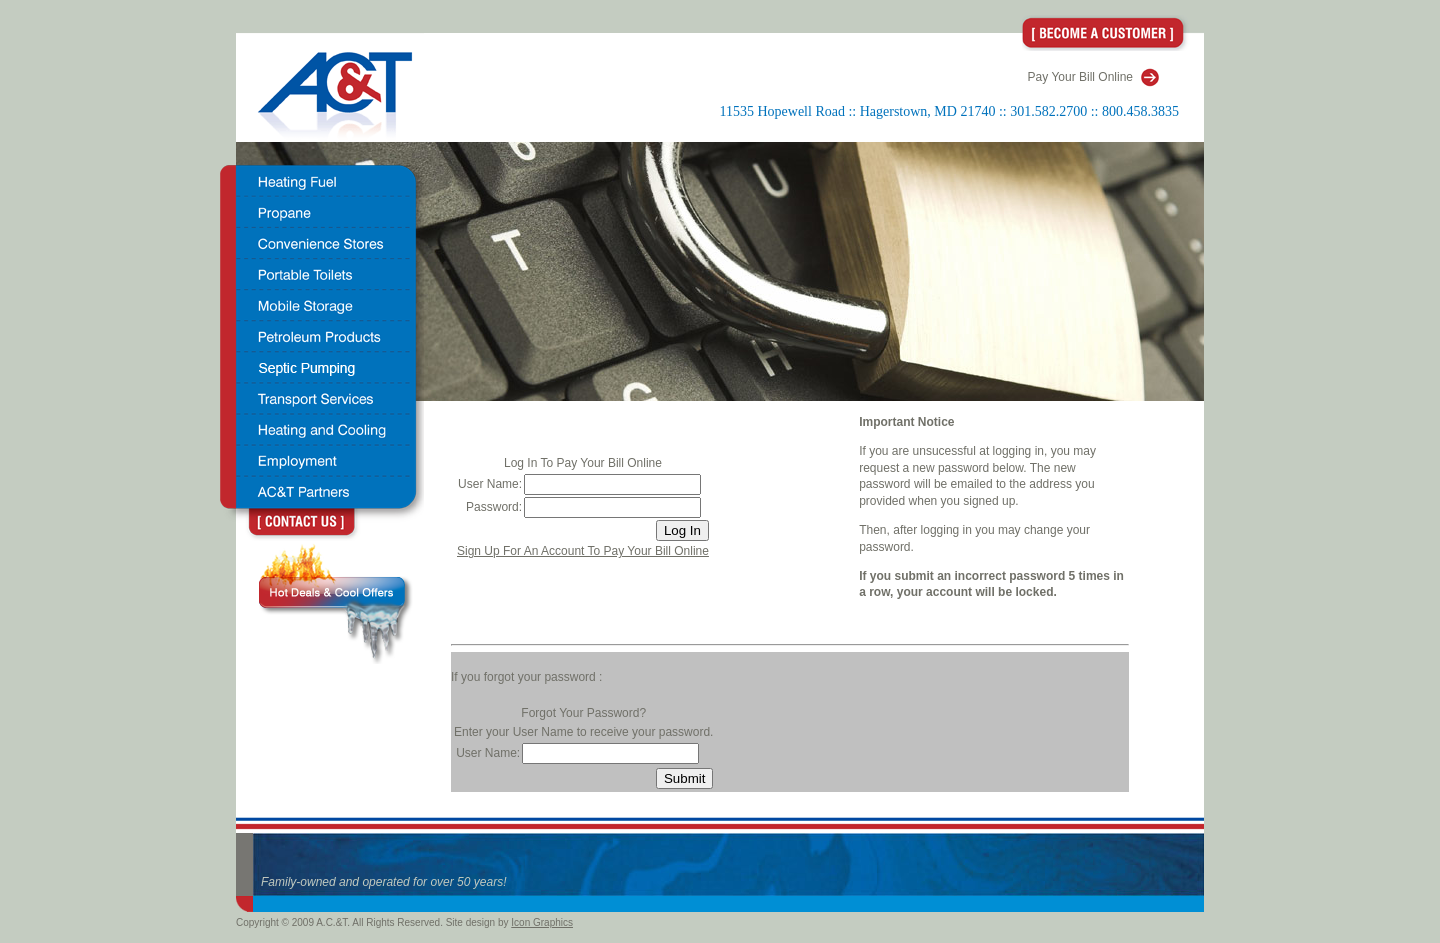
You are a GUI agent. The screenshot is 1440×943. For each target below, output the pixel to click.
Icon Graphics (542, 922)
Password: (494, 507)
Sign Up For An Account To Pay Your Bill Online (583, 551)
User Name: (490, 484)
